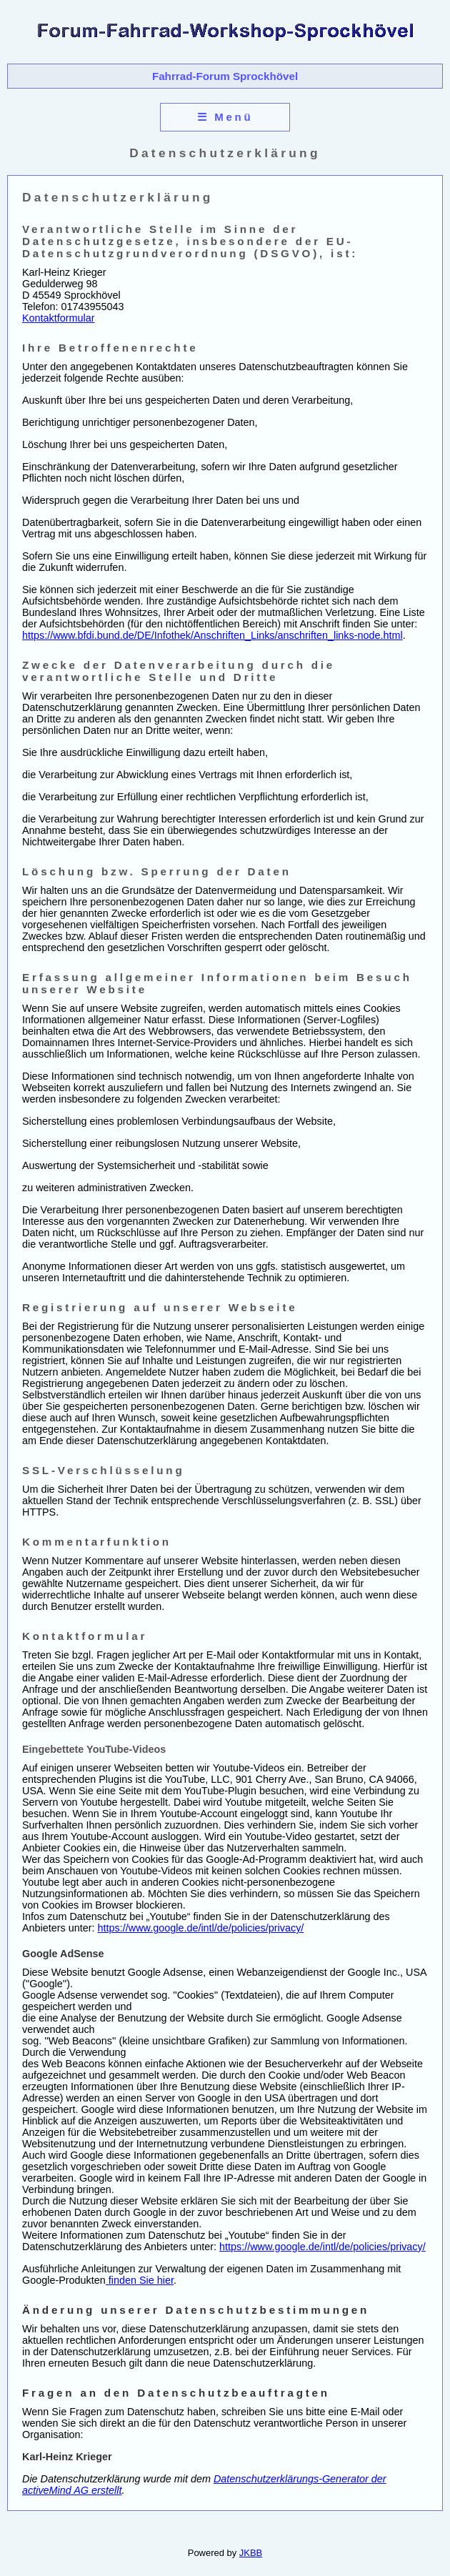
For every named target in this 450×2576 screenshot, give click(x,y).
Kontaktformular (58, 318)
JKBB (250, 2552)
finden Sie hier (140, 2280)
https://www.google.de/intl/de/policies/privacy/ (201, 1928)
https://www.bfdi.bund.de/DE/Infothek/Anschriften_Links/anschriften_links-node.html (212, 635)
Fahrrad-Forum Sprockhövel (225, 76)
